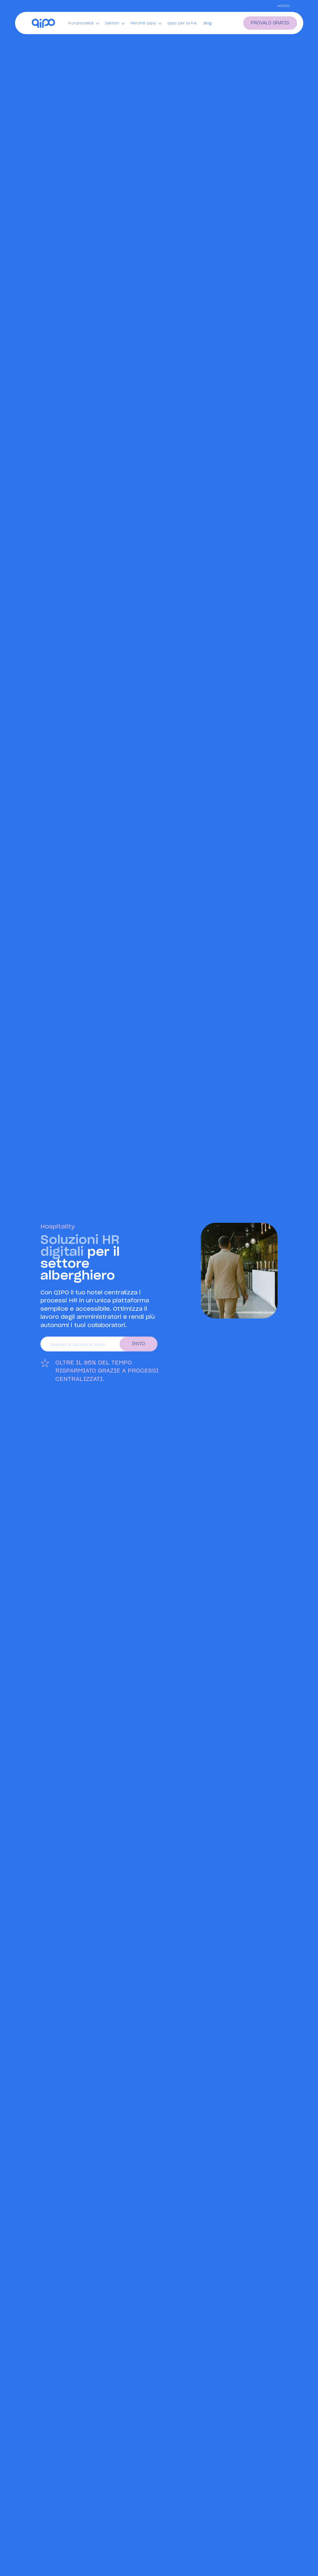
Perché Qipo (146, 23)
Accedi (284, 6)
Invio (138, 1343)
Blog (207, 23)
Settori (115, 23)
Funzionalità (83, 23)
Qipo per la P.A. (182, 23)
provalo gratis (270, 23)
